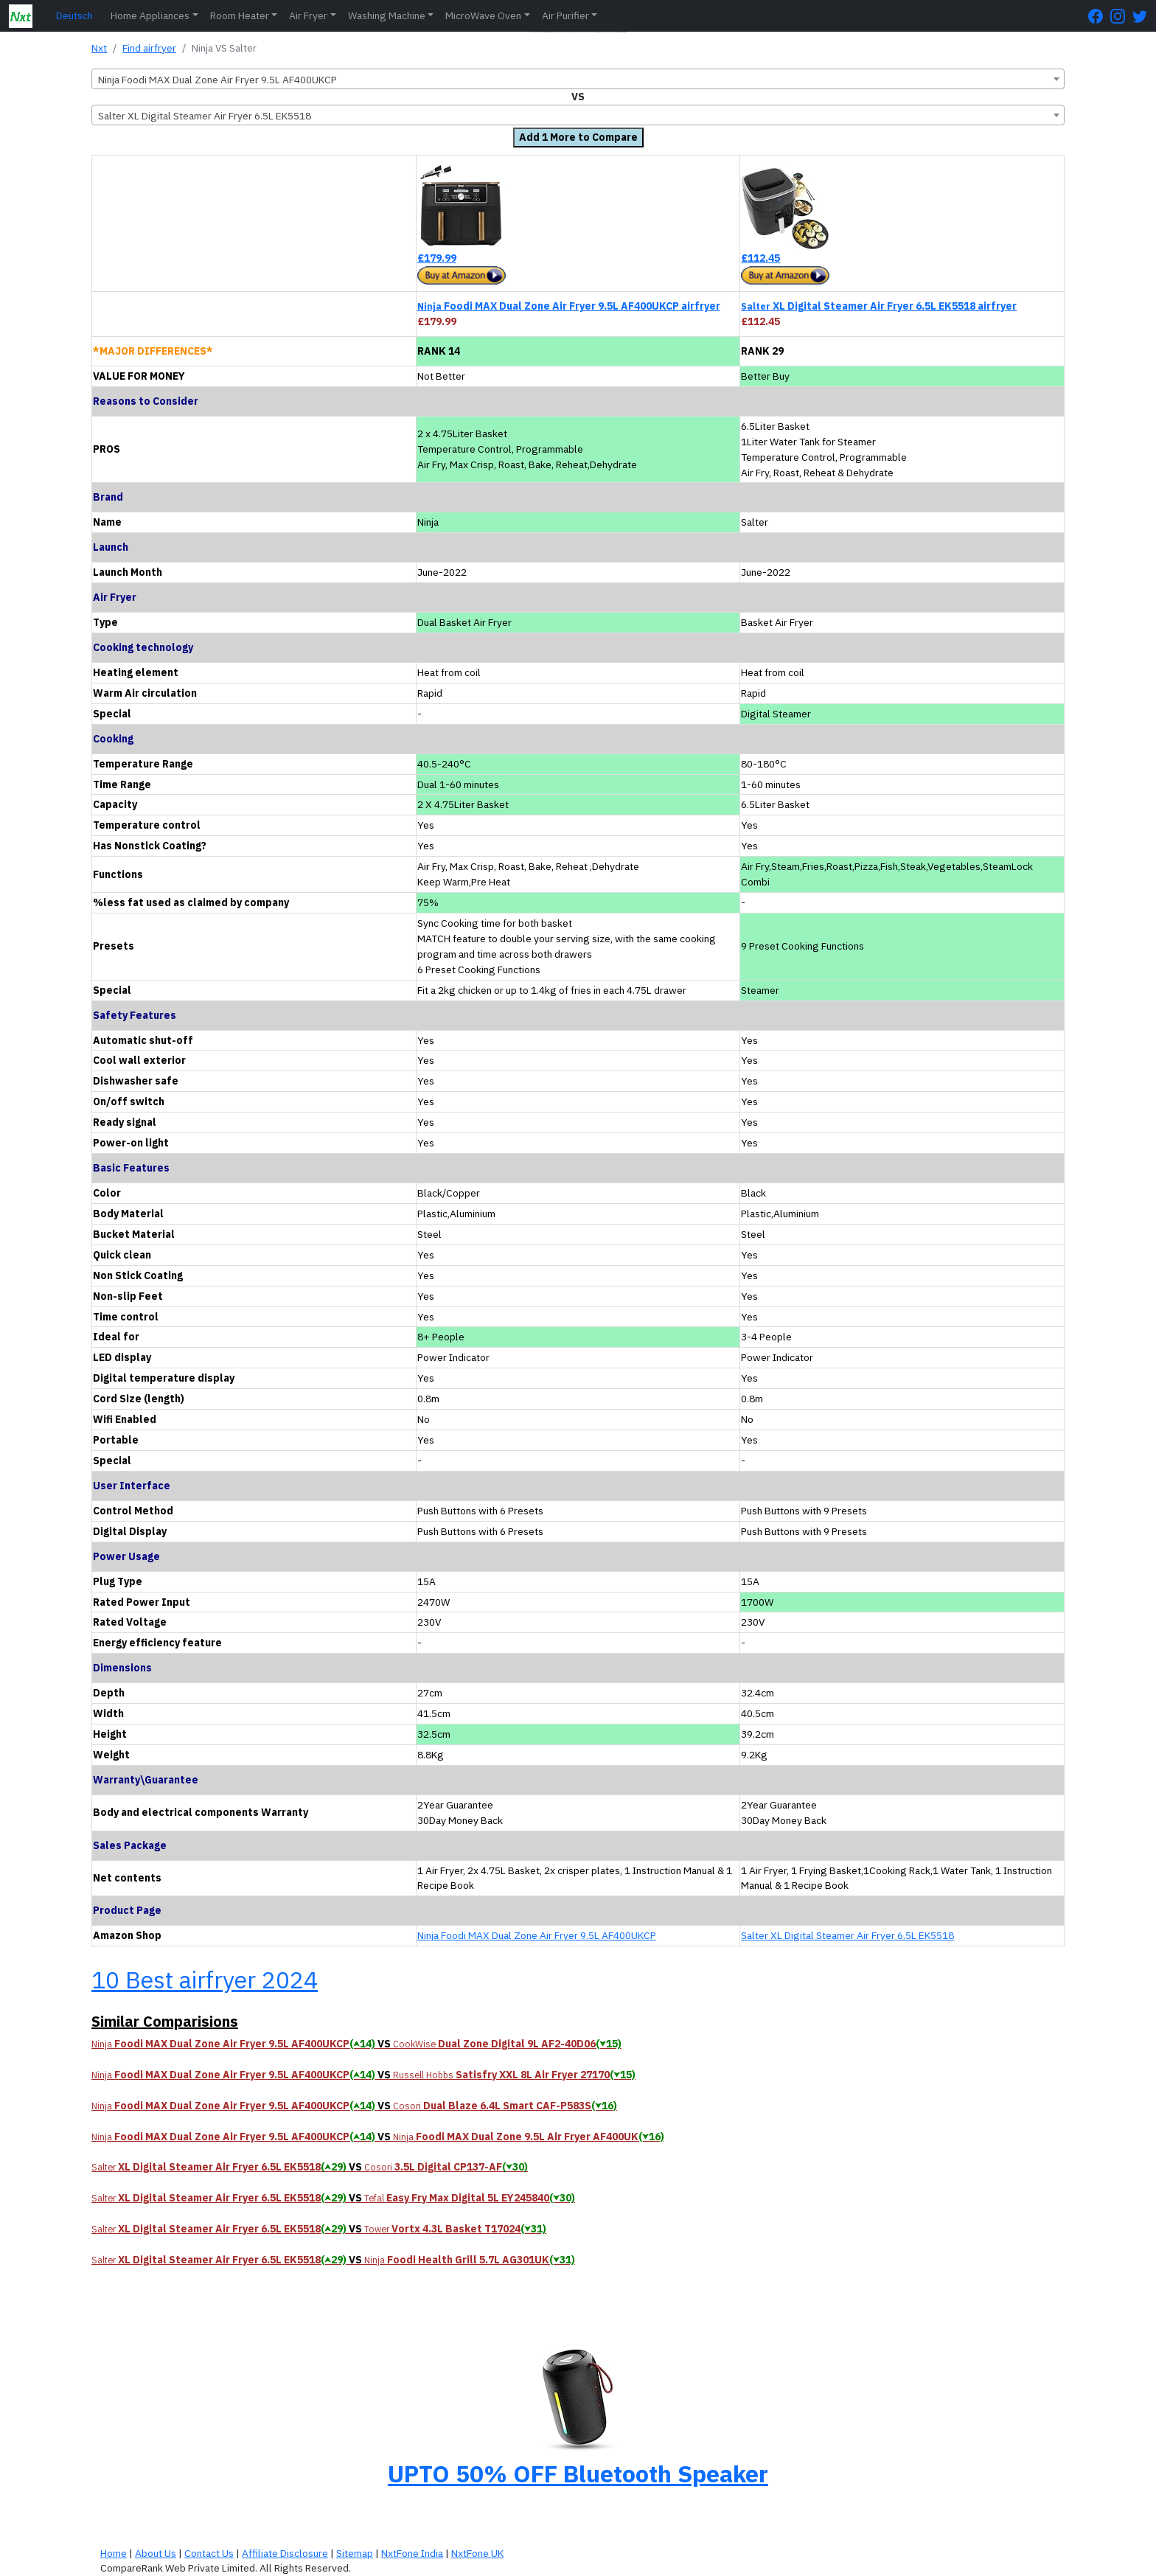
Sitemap (354, 2553)
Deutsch (74, 15)
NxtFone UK (477, 2553)
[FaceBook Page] (1099, 16)
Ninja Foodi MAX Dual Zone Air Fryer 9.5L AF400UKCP (536, 1935)
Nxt (99, 48)
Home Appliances (150, 15)
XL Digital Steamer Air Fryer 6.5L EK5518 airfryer (879, 306)
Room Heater (239, 15)
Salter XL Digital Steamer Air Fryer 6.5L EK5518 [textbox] (204, 115)
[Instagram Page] (1121, 16)
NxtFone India (412, 2553)
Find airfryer (149, 48)
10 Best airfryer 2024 (204, 1979)
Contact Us (209, 2553)
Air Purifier (565, 15)
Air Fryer (308, 15)
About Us (155, 2553)
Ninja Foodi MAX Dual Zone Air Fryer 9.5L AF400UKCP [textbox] (217, 79)
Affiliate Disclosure (285, 2553)
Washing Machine (386, 15)
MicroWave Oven (483, 15)
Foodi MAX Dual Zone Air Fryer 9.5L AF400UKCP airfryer (568, 306)
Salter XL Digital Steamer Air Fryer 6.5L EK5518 (847, 1935)
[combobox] (578, 79)
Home (113, 2553)
